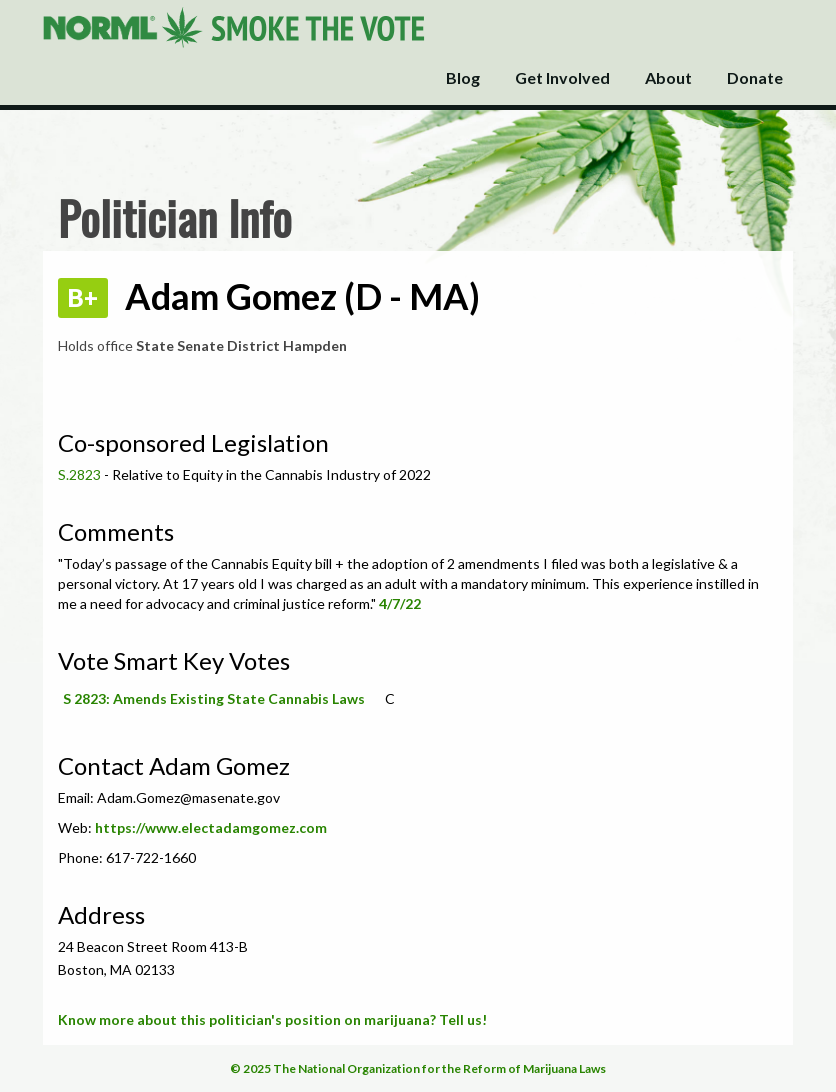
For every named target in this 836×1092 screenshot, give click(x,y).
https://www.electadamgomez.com (211, 827)
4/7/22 (400, 603)
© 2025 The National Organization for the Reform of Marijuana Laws (418, 1068)
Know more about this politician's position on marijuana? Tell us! (272, 1019)
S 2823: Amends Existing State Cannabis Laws (214, 698)
